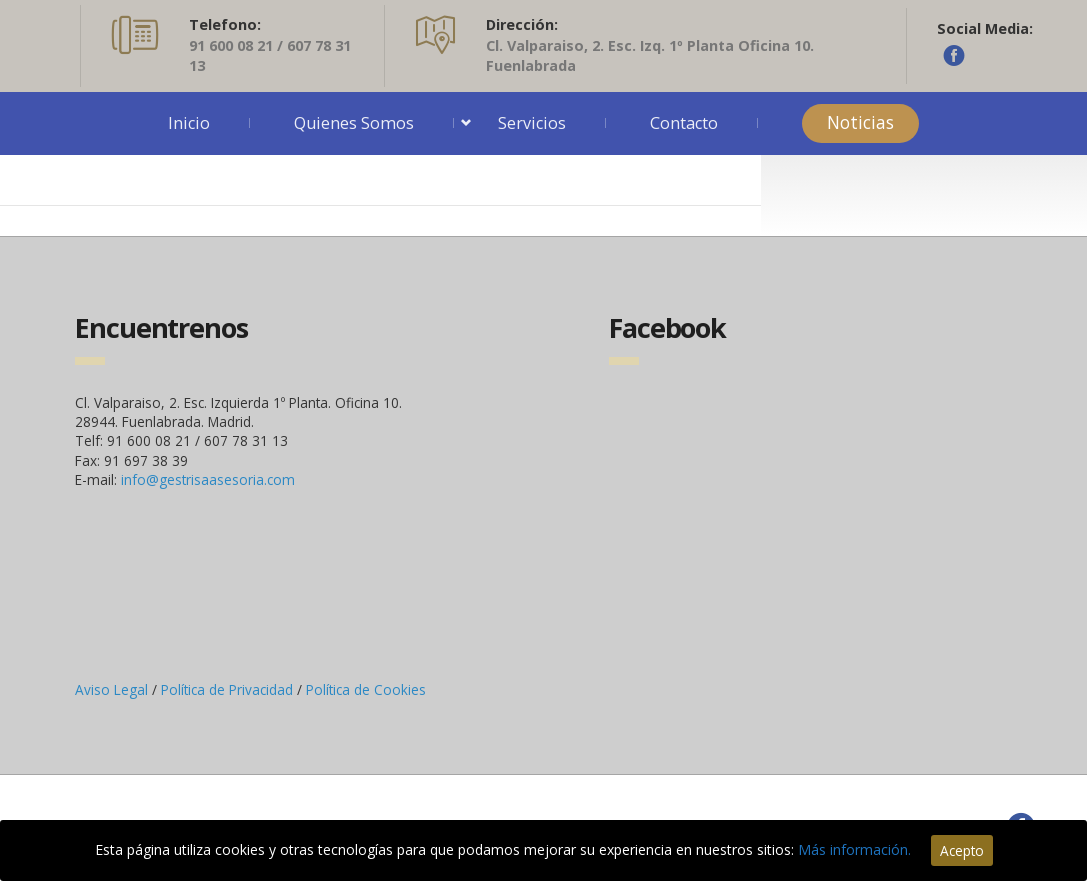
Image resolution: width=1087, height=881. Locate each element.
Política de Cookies (366, 689)
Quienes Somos (354, 123)
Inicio (189, 123)
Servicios (532, 123)
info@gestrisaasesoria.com (208, 479)
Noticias (860, 122)
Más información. (854, 849)
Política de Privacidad (229, 689)
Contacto (684, 123)
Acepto (962, 850)
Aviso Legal (113, 689)
